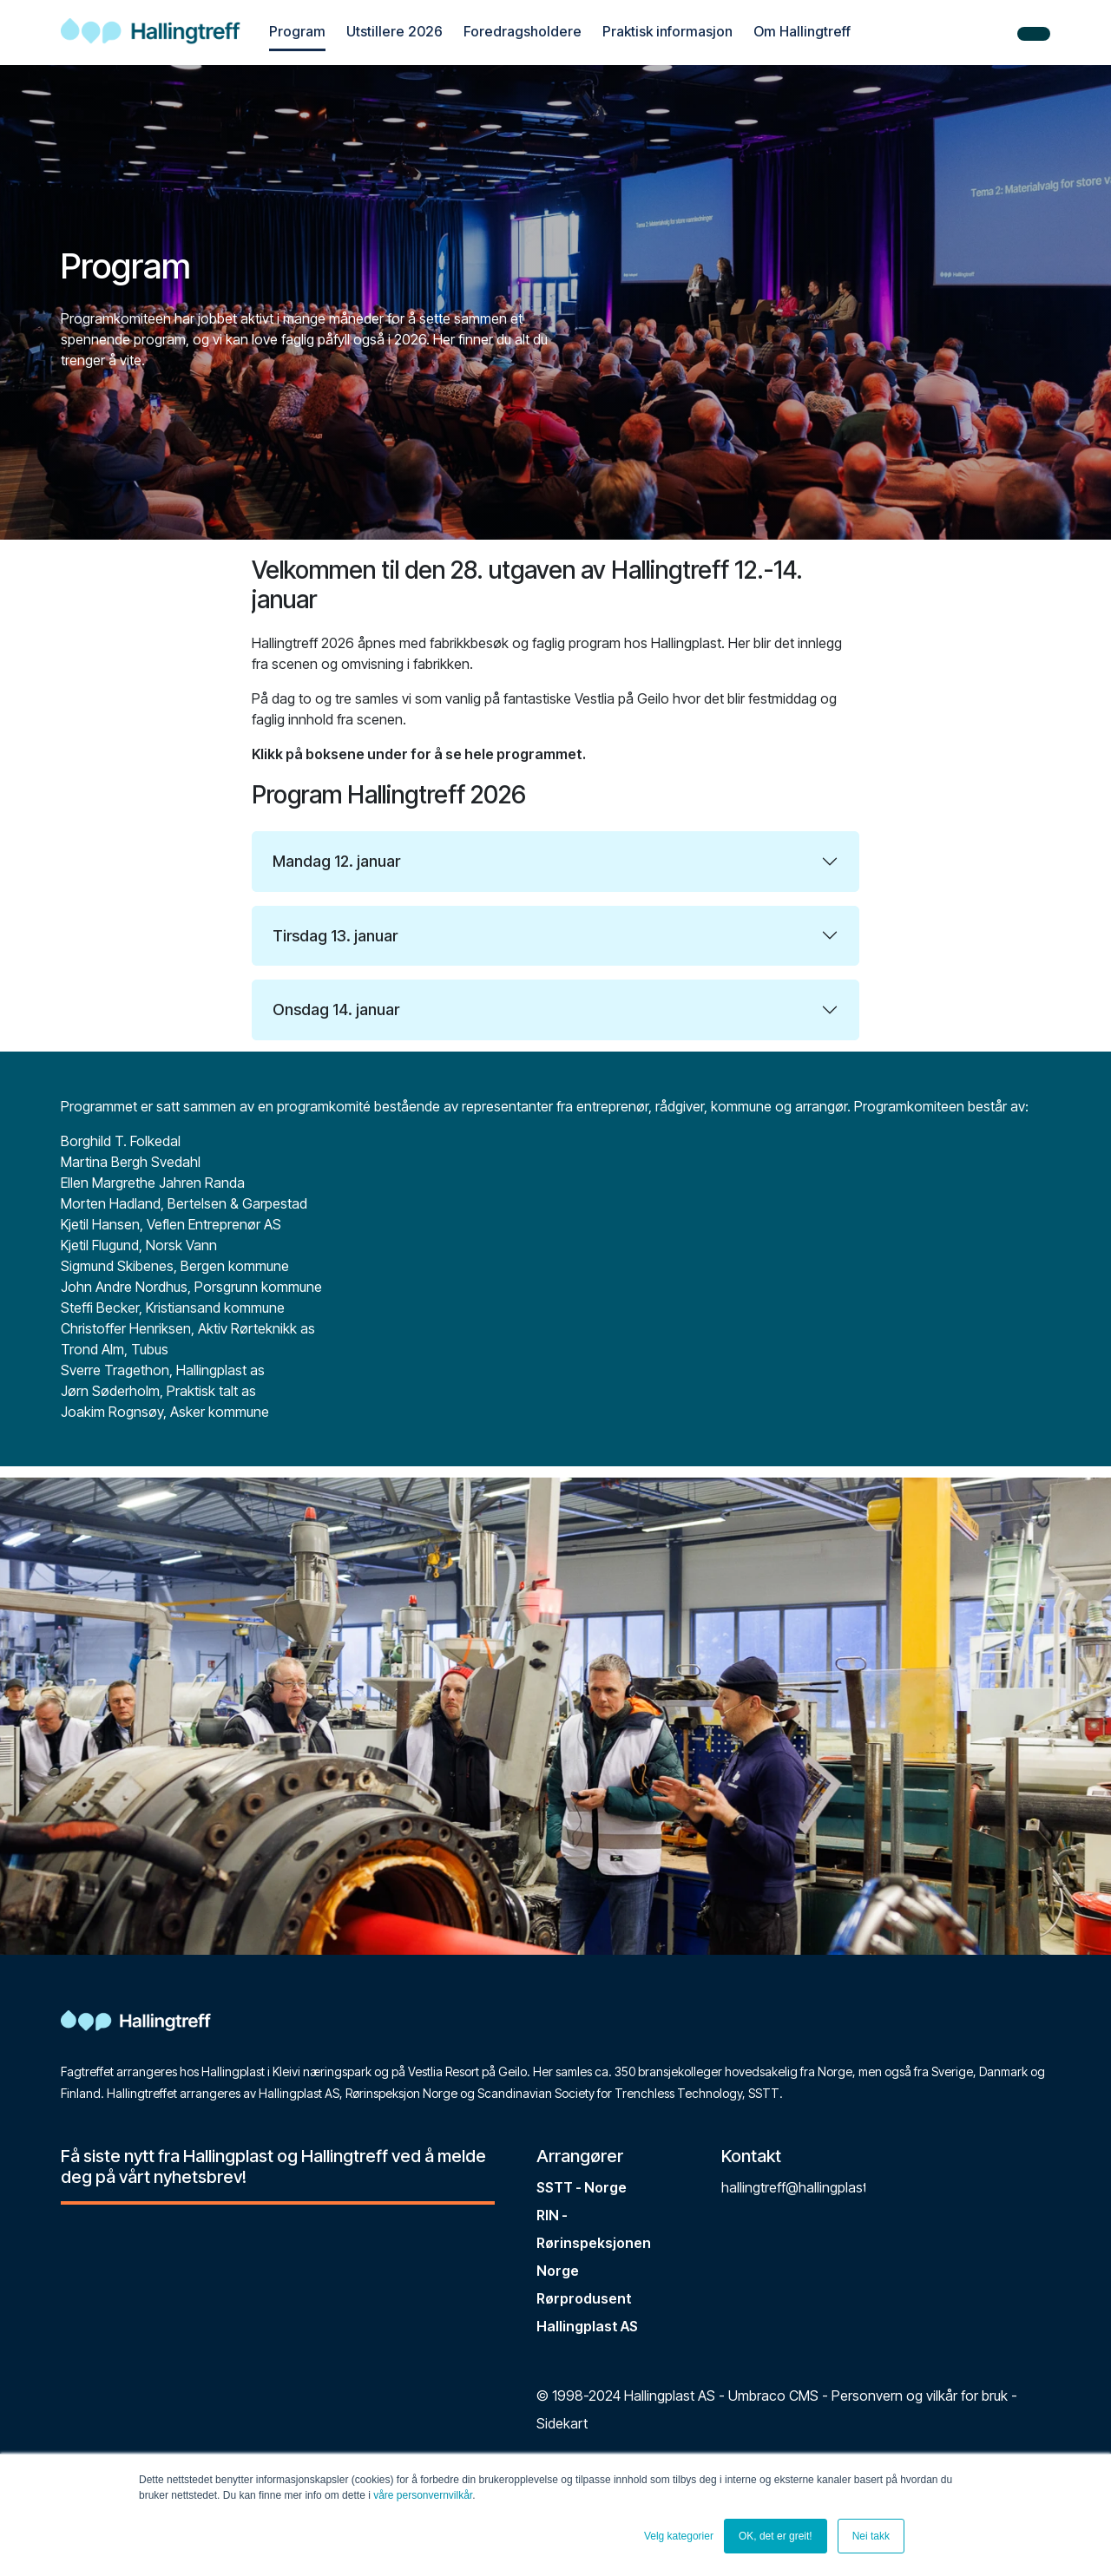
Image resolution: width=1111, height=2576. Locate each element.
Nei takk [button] (871, 2536)
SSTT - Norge (581, 2187)
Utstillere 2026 (394, 31)
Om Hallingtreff (802, 31)
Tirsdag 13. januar (335, 936)
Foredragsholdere (522, 31)
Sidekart (562, 2423)
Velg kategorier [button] (678, 2536)
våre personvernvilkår (422, 2495)
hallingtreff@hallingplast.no (804, 2187)
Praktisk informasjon (667, 31)
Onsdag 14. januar (336, 1009)
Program (297, 31)
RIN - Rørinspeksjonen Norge (593, 2242)
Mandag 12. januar (336, 861)
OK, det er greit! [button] (775, 2536)
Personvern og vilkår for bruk (920, 2395)
